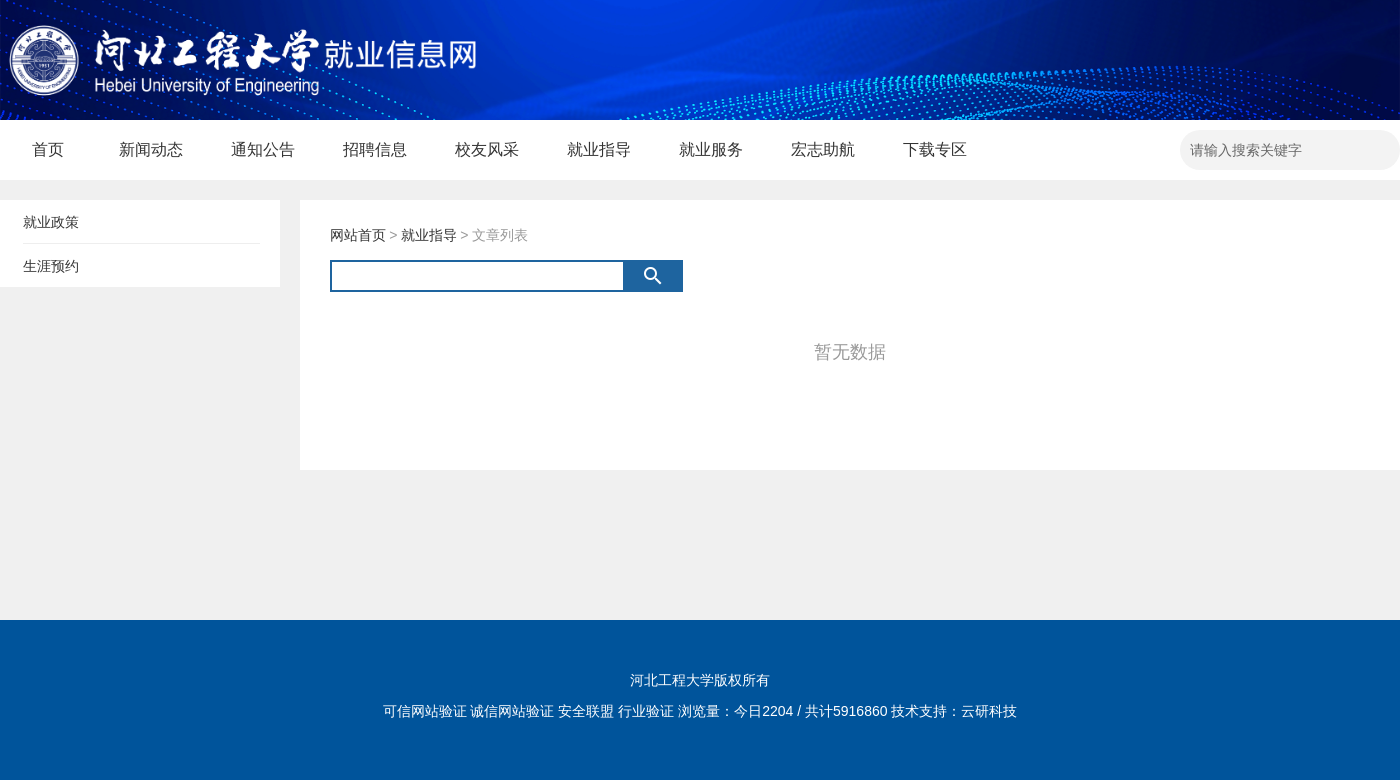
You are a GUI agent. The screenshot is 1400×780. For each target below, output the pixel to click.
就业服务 (711, 149)
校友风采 (487, 149)
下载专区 (935, 149)
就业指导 (599, 149)
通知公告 (263, 149)
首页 (48, 149)
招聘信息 (375, 149)
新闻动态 (151, 149)
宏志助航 (823, 149)
